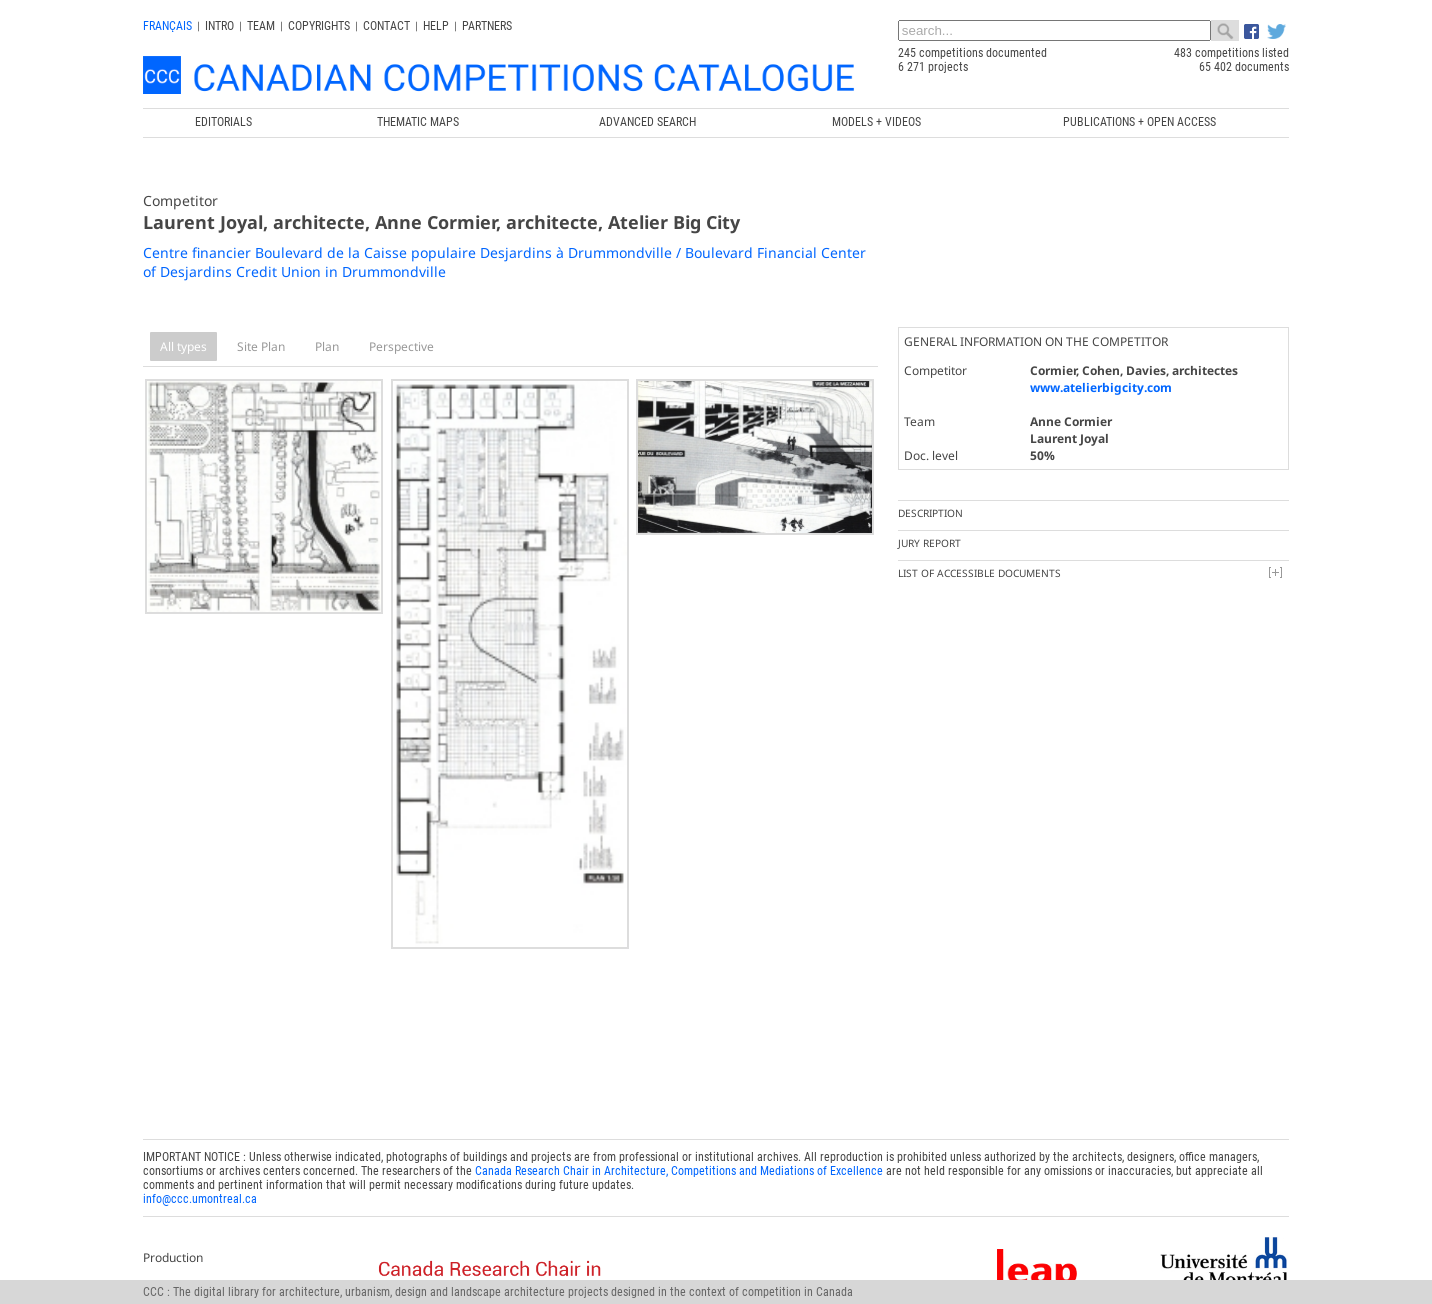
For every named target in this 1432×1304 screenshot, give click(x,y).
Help (436, 26)
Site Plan (261, 346)
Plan (327, 346)
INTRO (219, 26)
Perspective (401, 346)
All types (183, 346)
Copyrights (319, 26)
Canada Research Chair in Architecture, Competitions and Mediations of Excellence (679, 1161)
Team (261, 26)
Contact (386, 26)
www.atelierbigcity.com (1101, 387)
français (167, 26)
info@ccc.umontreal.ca (200, 1189)
